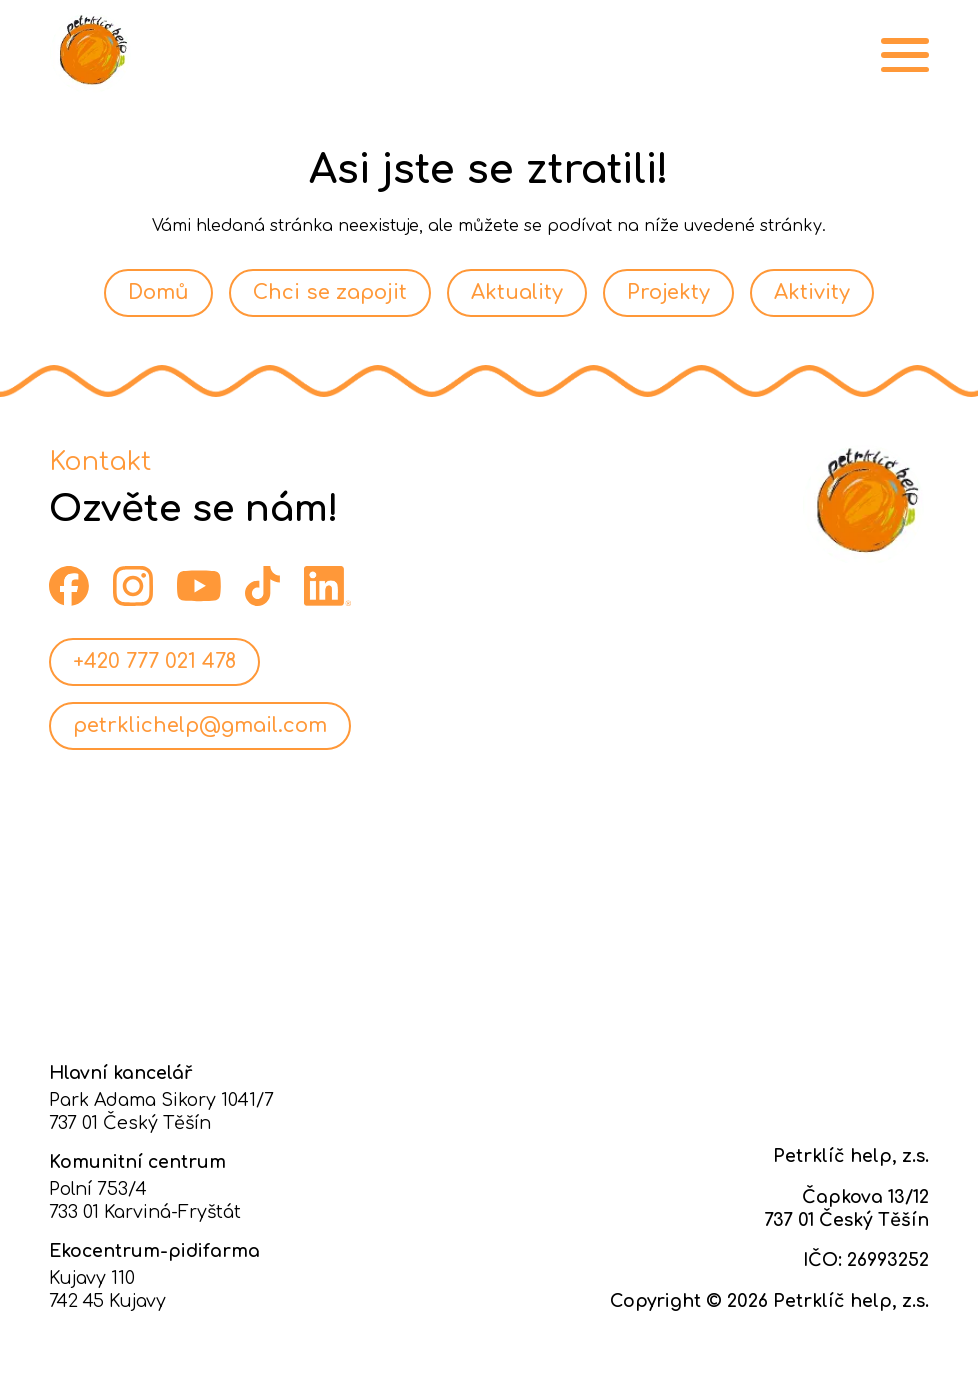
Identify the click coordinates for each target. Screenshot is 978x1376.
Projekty (668, 292)
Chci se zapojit (330, 292)
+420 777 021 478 (154, 661)
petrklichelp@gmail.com (200, 725)
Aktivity (812, 292)
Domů (158, 292)
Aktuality (517, 292)
